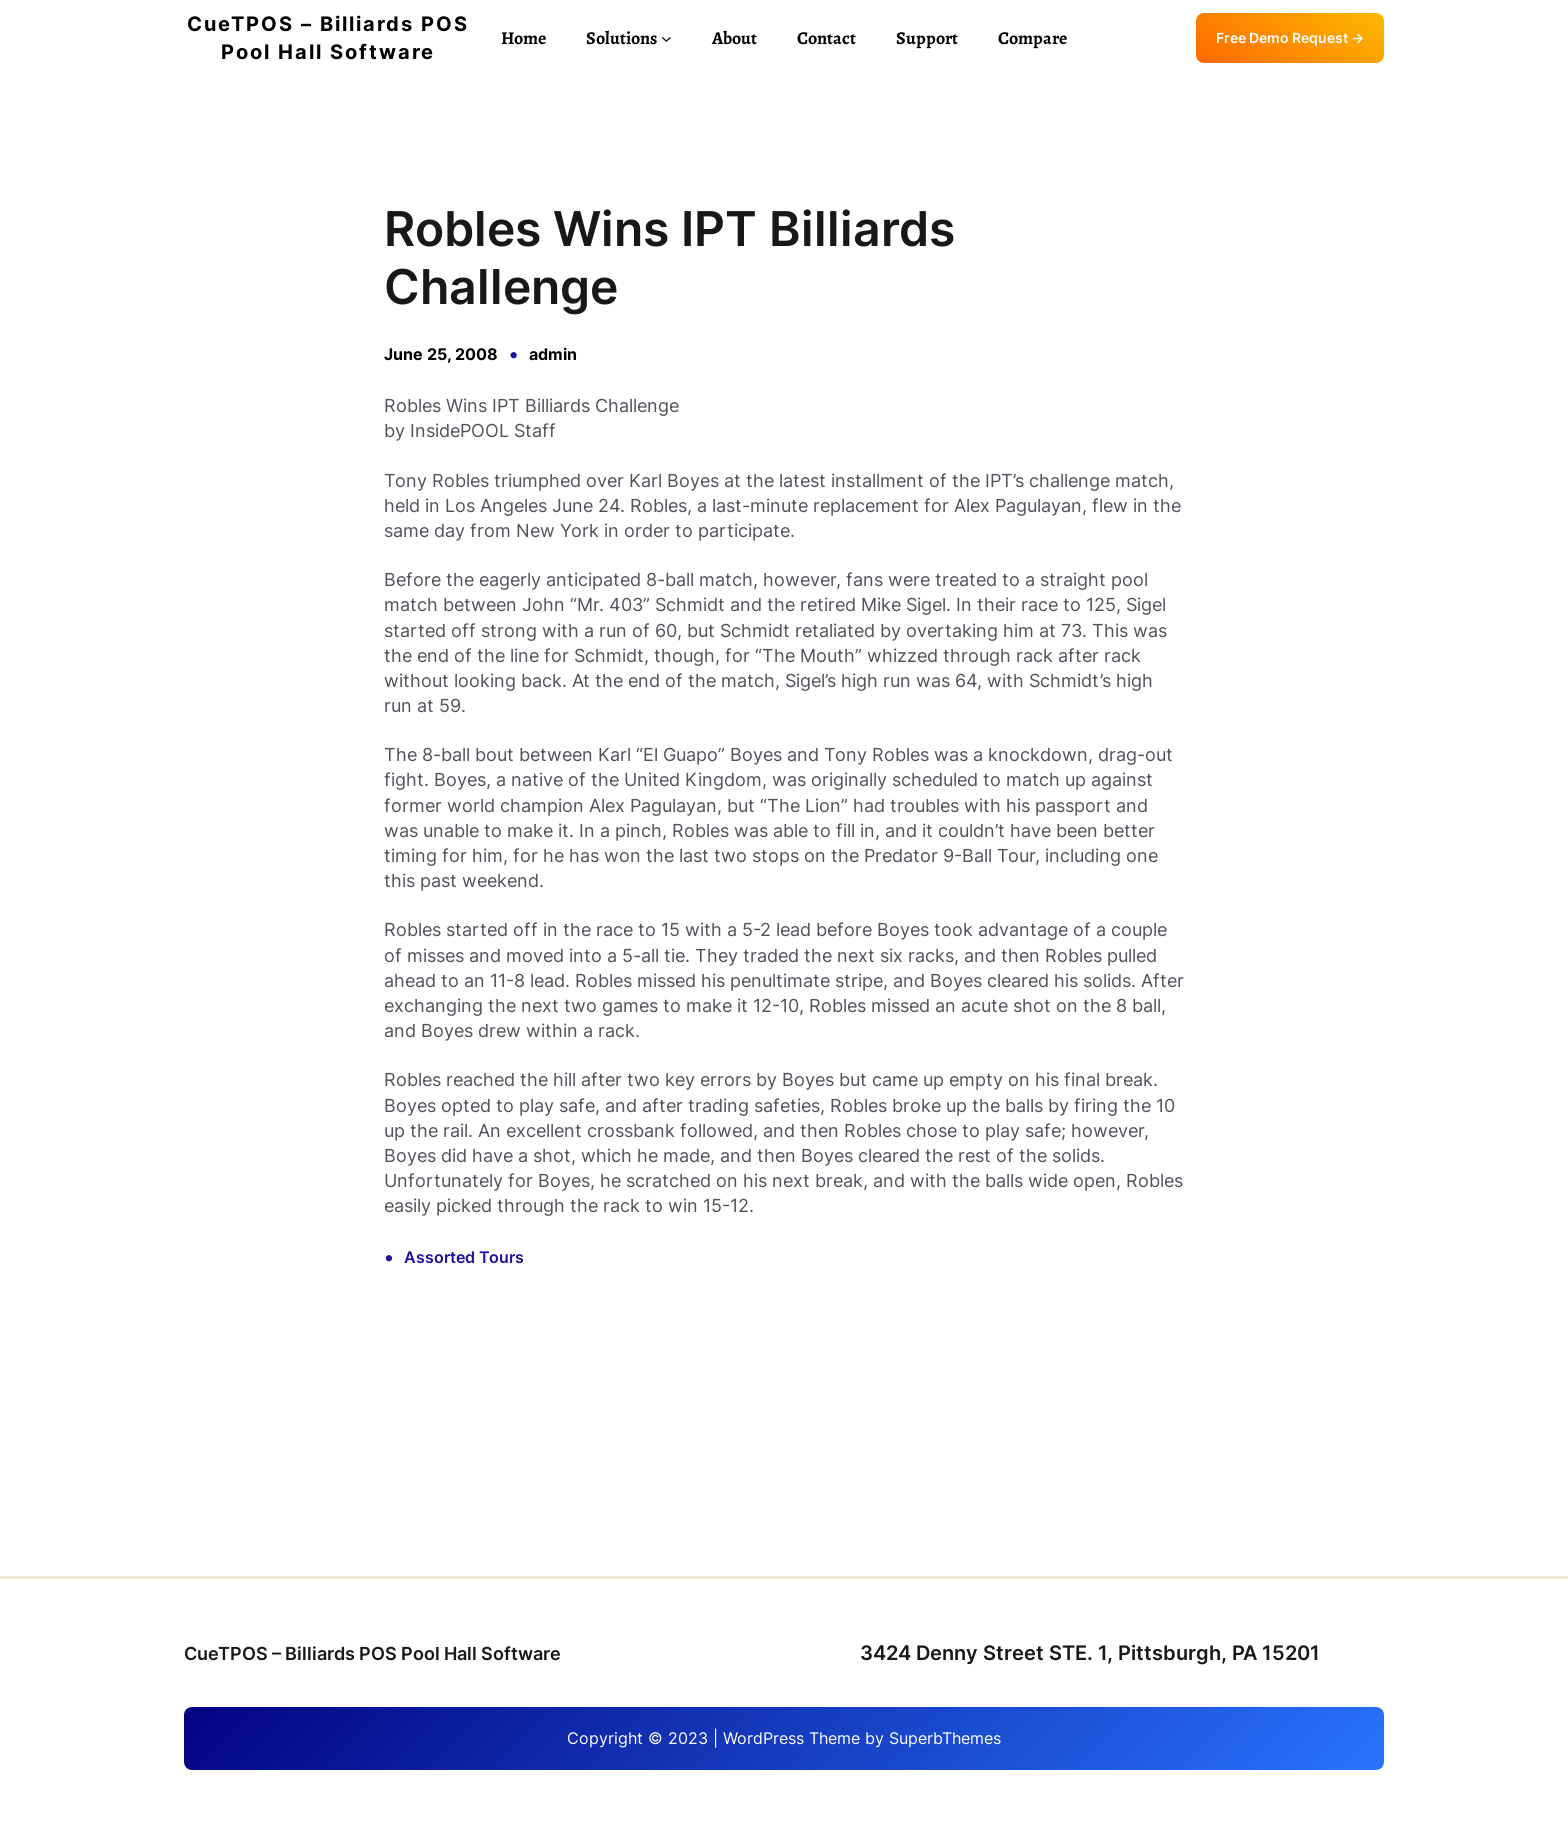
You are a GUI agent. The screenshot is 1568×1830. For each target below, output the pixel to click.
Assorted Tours (464, 1257)
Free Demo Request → (1290, 37)
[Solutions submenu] (666, 38)
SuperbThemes (945, 1738)
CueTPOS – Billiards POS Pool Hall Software (372, 1653)
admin (553, 354)
